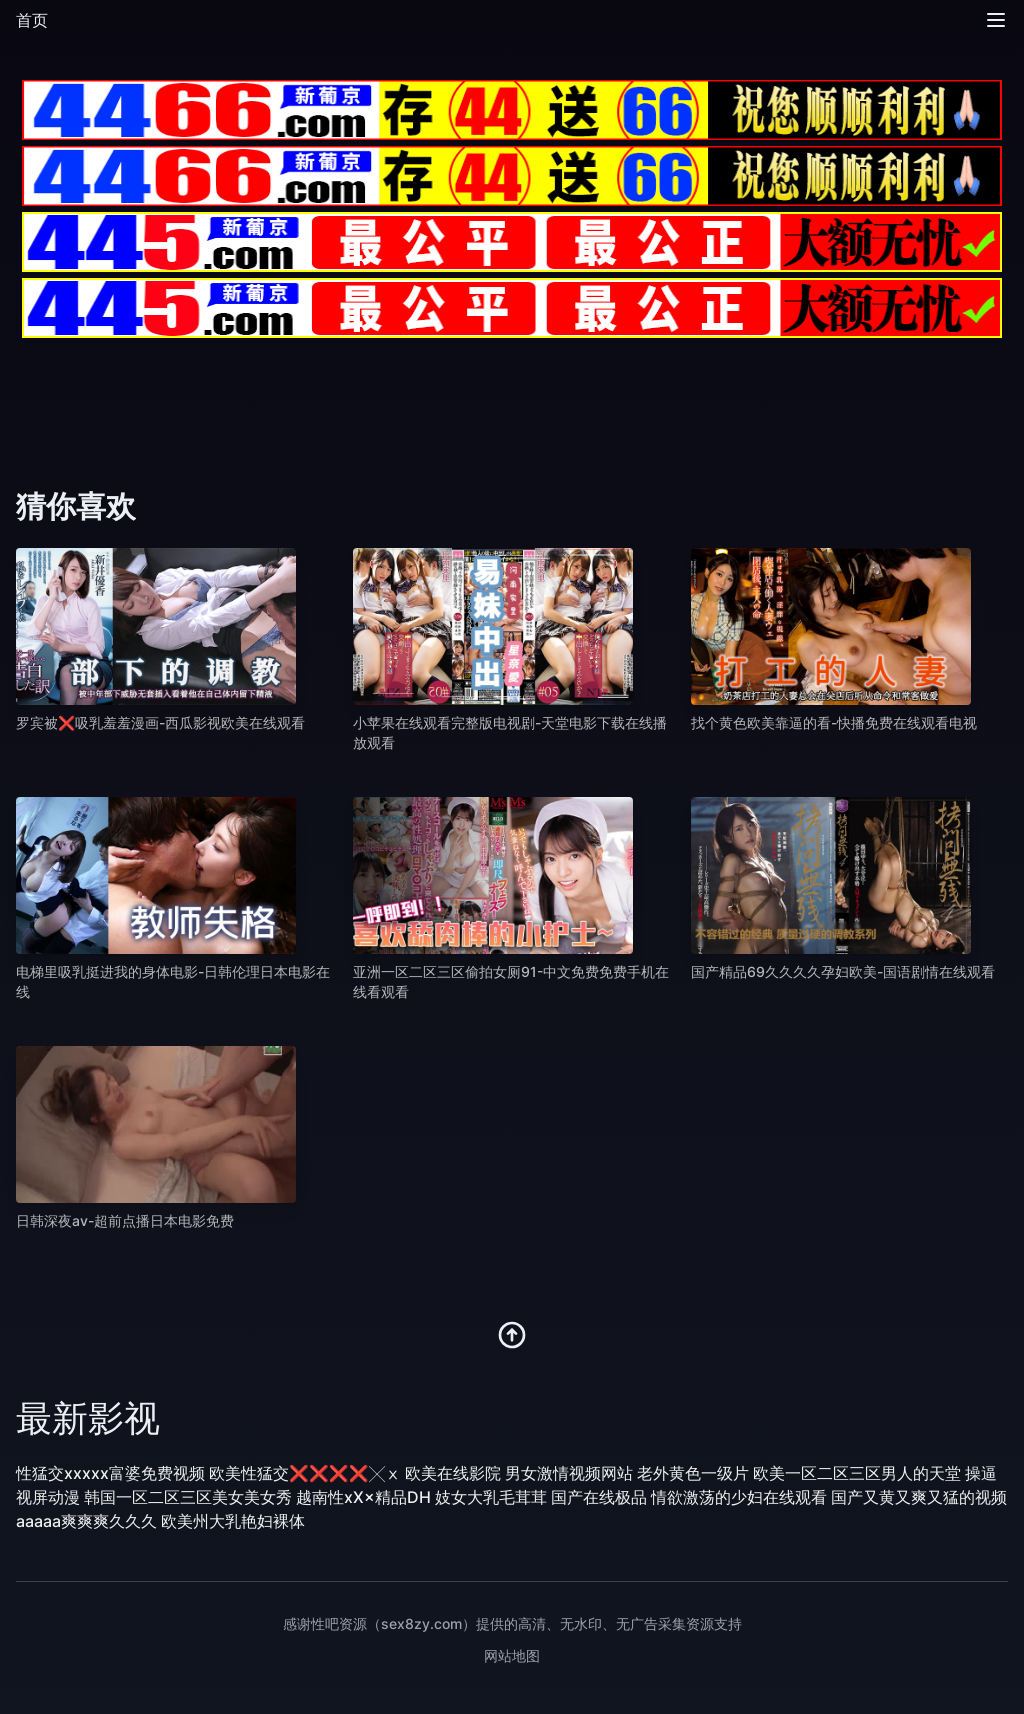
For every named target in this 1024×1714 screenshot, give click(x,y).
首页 (32, 20)
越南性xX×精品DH (363, 1497)
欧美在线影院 (453, 1473)
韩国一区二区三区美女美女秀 (188, 1497)
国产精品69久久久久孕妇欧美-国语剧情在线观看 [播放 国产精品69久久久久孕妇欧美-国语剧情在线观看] (843, 971)
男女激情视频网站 (569, 1473)
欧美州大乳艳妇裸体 (233, 1521)
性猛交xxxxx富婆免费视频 (110, 1473)
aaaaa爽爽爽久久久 (86, 1521)
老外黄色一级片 (693, 1473)
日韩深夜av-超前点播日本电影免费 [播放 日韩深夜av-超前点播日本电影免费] (125, 1220)
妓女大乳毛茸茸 (491, 1497)
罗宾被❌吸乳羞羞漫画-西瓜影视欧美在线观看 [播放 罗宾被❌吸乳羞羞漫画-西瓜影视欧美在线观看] (160, 722)
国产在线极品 (599, 1497)
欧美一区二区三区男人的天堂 (857, 1473)
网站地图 (512, 1655)
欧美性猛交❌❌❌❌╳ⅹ (305, 1473)
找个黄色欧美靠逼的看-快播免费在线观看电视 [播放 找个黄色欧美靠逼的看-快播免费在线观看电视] (834, 722)
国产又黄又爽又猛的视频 (919, 1497)
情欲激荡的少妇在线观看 (739, 1497)
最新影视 (88, 1418)
